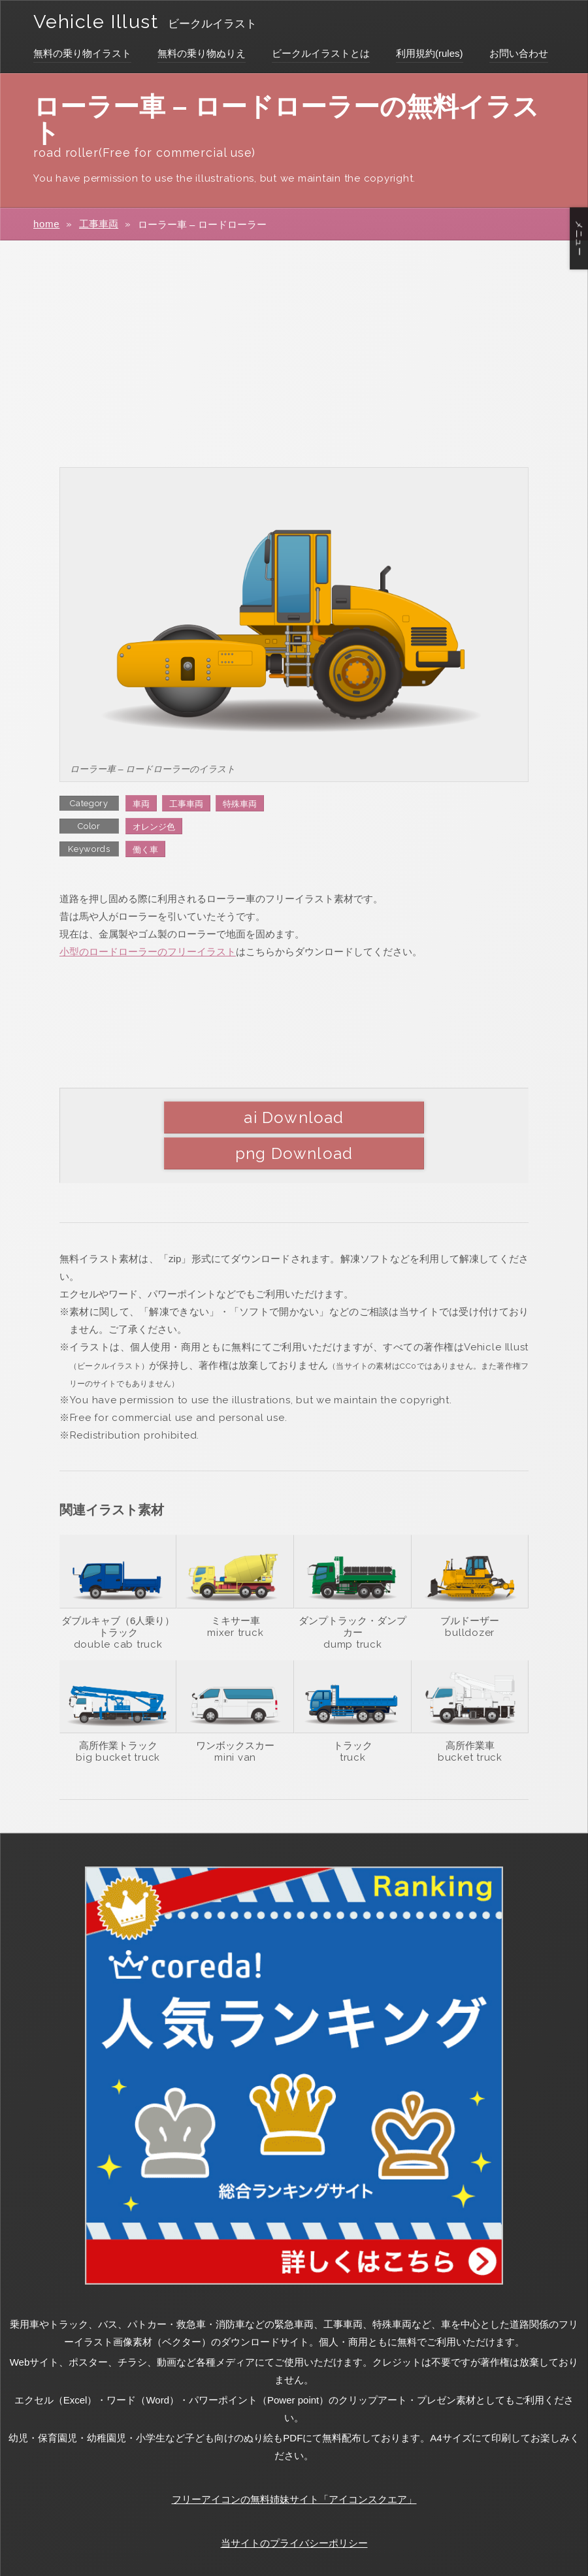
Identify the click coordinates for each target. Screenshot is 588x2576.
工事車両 (98, 223)
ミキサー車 (235, 1584)
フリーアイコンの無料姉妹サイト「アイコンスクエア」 (294, 2462)
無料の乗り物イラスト (82, 53)
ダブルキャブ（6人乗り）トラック (117, 1589)
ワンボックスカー (235, 1708)
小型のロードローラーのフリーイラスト (147, 951)
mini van (235, 1721)
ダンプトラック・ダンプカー (352, 1589)
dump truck (352, 1608)
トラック (352, 1708)
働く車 (145, 850)
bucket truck (470, 1721)
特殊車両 (240, 804)
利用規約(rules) (429, 53)
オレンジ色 (154, 827)
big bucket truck (118, 1721)
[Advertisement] (294, 352)
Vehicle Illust (101, 20)
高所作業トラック (118, 1708)
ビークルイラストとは (321, 53)
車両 (141, 804)
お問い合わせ (518, 53)
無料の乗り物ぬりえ (201, 53)
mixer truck (235, 1596)
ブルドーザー (469, 1584)
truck (353, 1721)
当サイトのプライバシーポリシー (294, 2506)
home (46, 223)
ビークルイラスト (225, 23)
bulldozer (470, 1596)
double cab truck (118, 1608)
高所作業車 (470, 1708)
